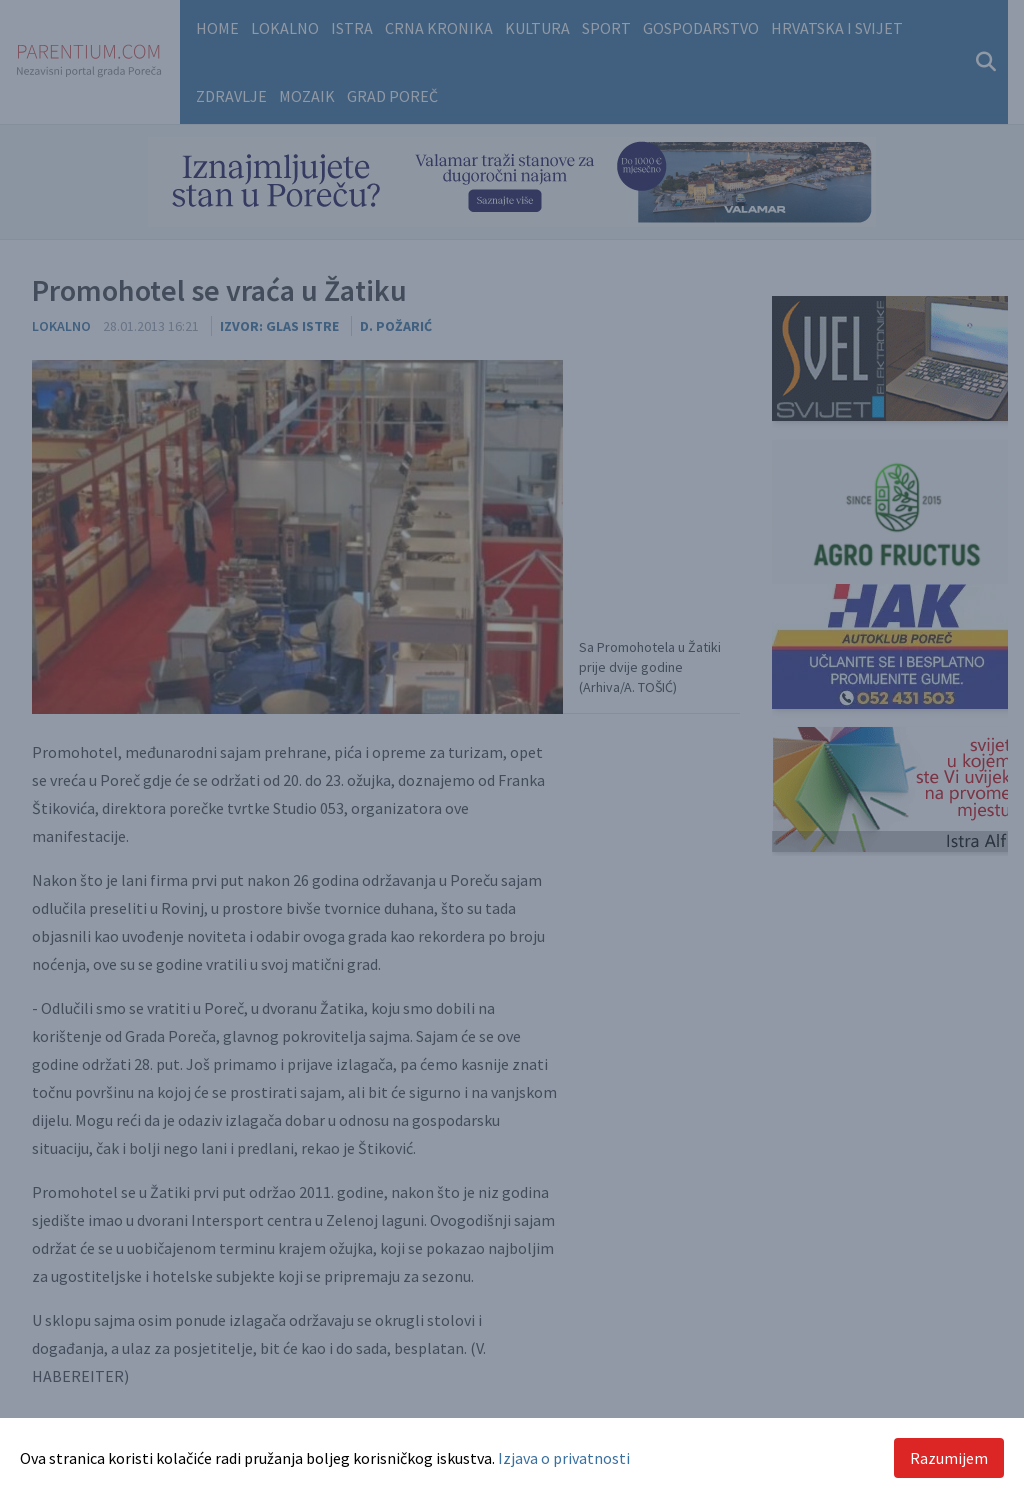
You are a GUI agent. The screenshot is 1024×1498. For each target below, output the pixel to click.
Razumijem (949, 1458)
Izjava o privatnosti (564, 1458)
